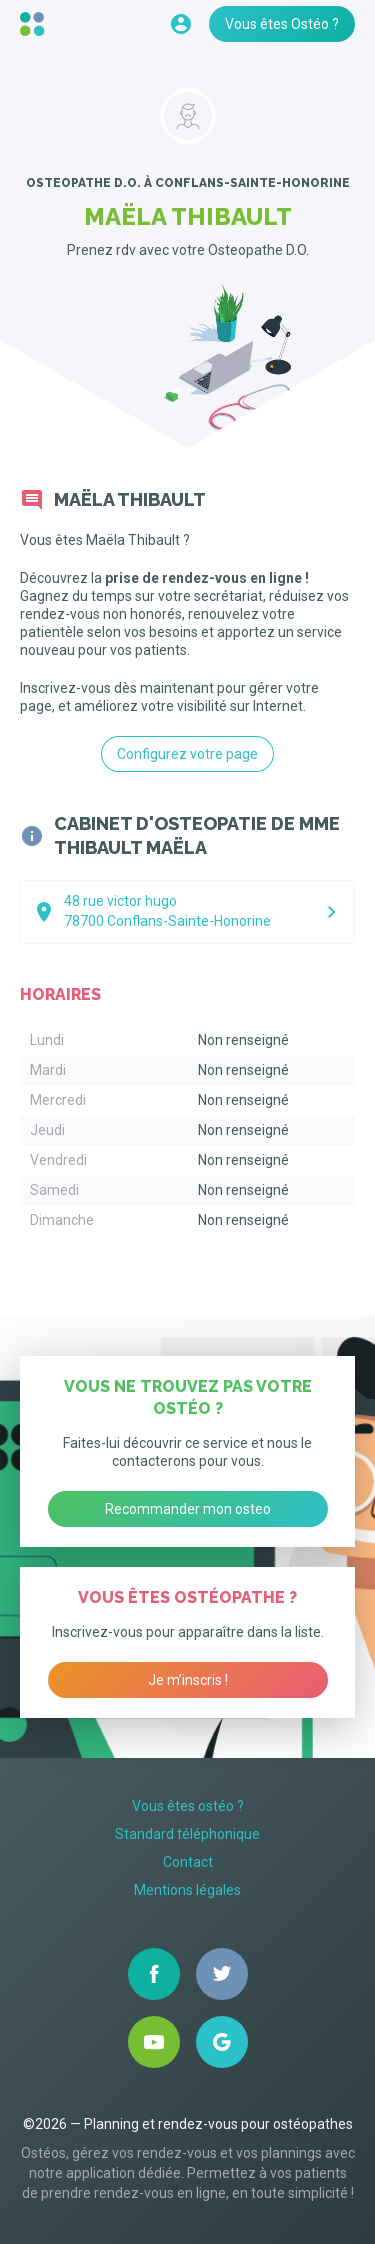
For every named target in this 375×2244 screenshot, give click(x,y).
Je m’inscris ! (188, 1680)
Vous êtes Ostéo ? (282, 24)
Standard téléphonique (187, 1834)
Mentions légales (187, 1890)
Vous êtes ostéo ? (188, 1806)
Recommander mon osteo (188, 1509)
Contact (188, 1862)
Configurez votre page (187, 754)
